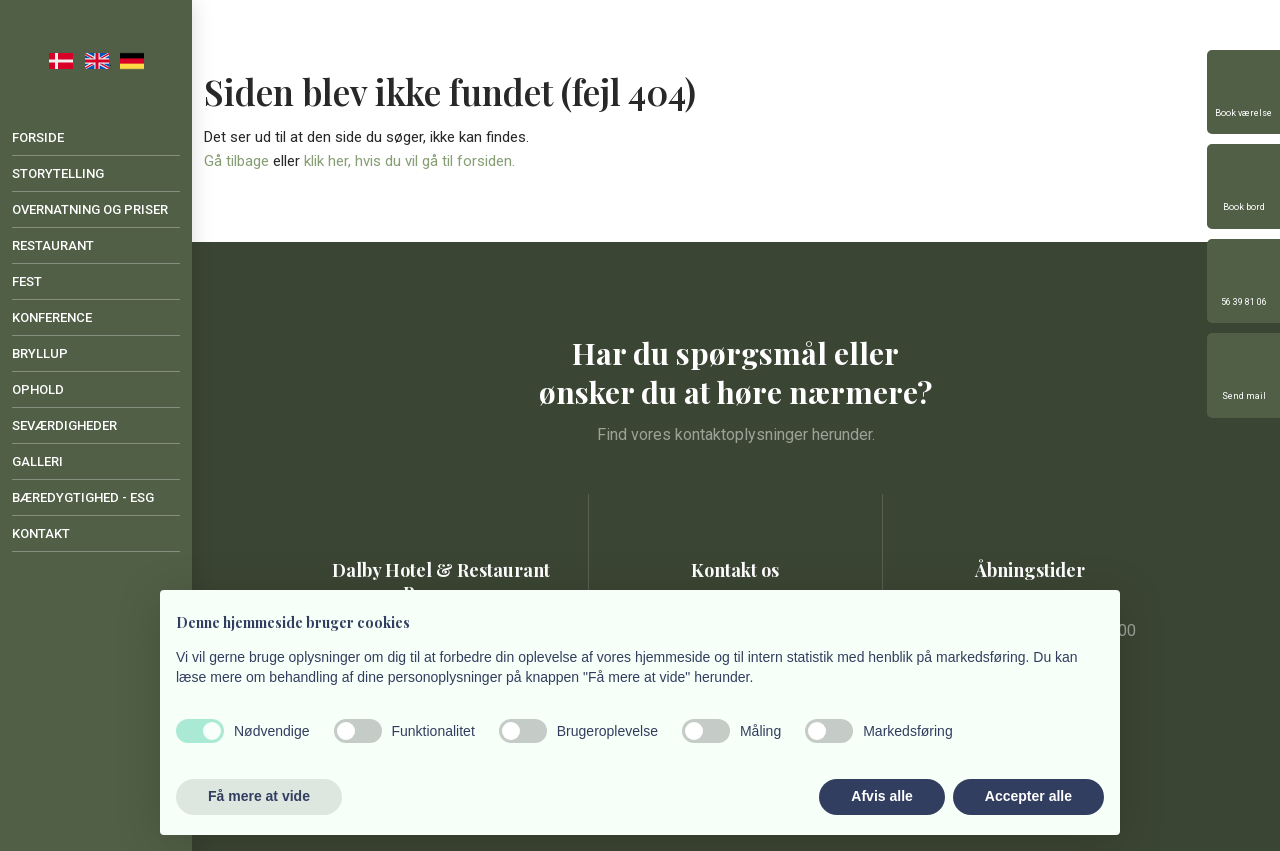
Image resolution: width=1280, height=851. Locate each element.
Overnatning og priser (90, 209)
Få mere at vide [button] (259, 796)
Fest (27, 281)
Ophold (38, 389)
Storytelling (58, 173)
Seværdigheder (64, 425)
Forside (38, 137)
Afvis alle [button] (881, 796)
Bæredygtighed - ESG (83, 497)
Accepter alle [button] (1028, 796)
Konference (52, 317)
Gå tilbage (236, 161)
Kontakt (41, 533)
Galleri (37, 461)
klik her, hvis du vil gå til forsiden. (409, 161)
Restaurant (53, 245)
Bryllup (40, 353)
